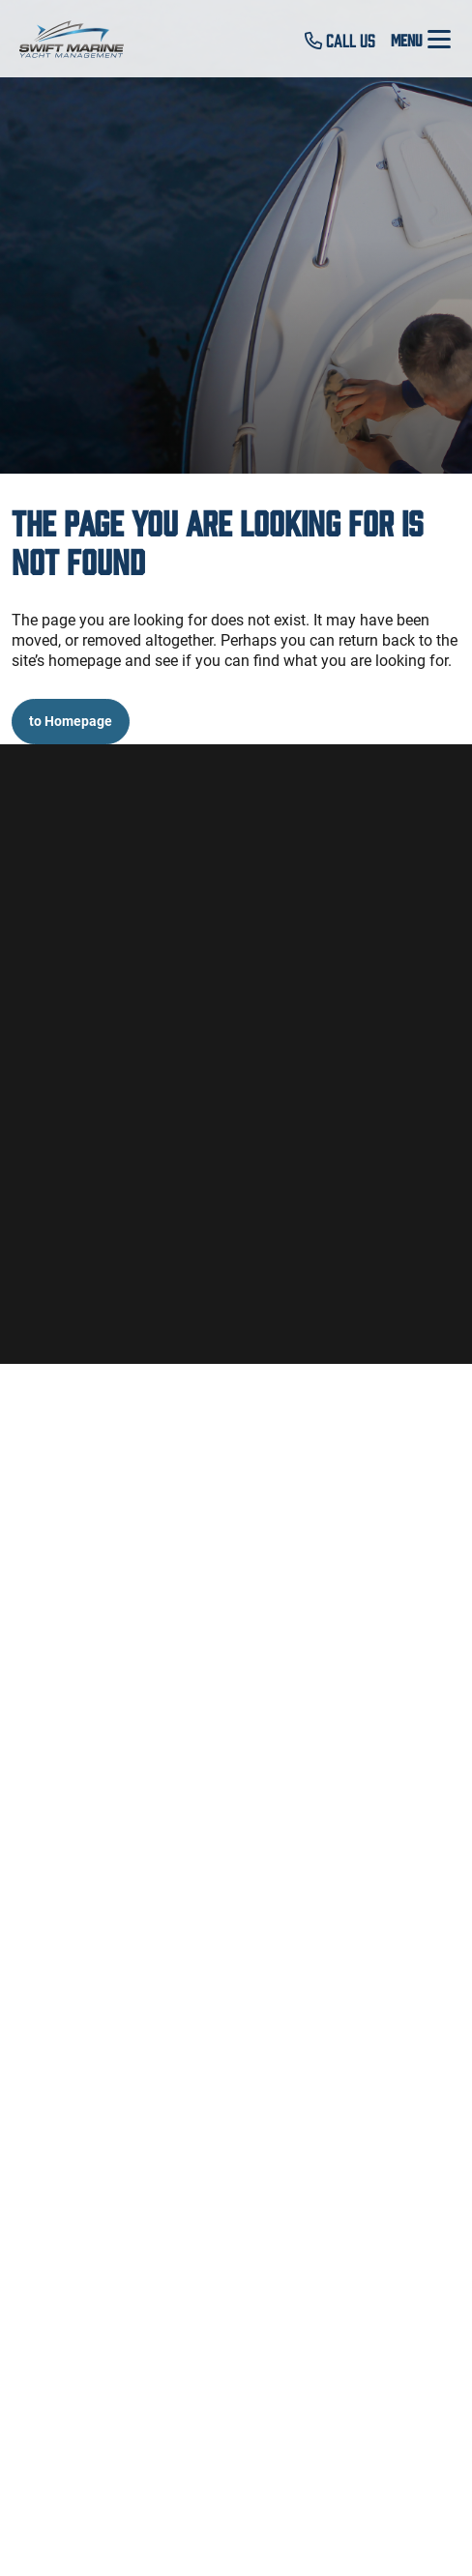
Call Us (340, 39)
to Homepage (70, 720)
